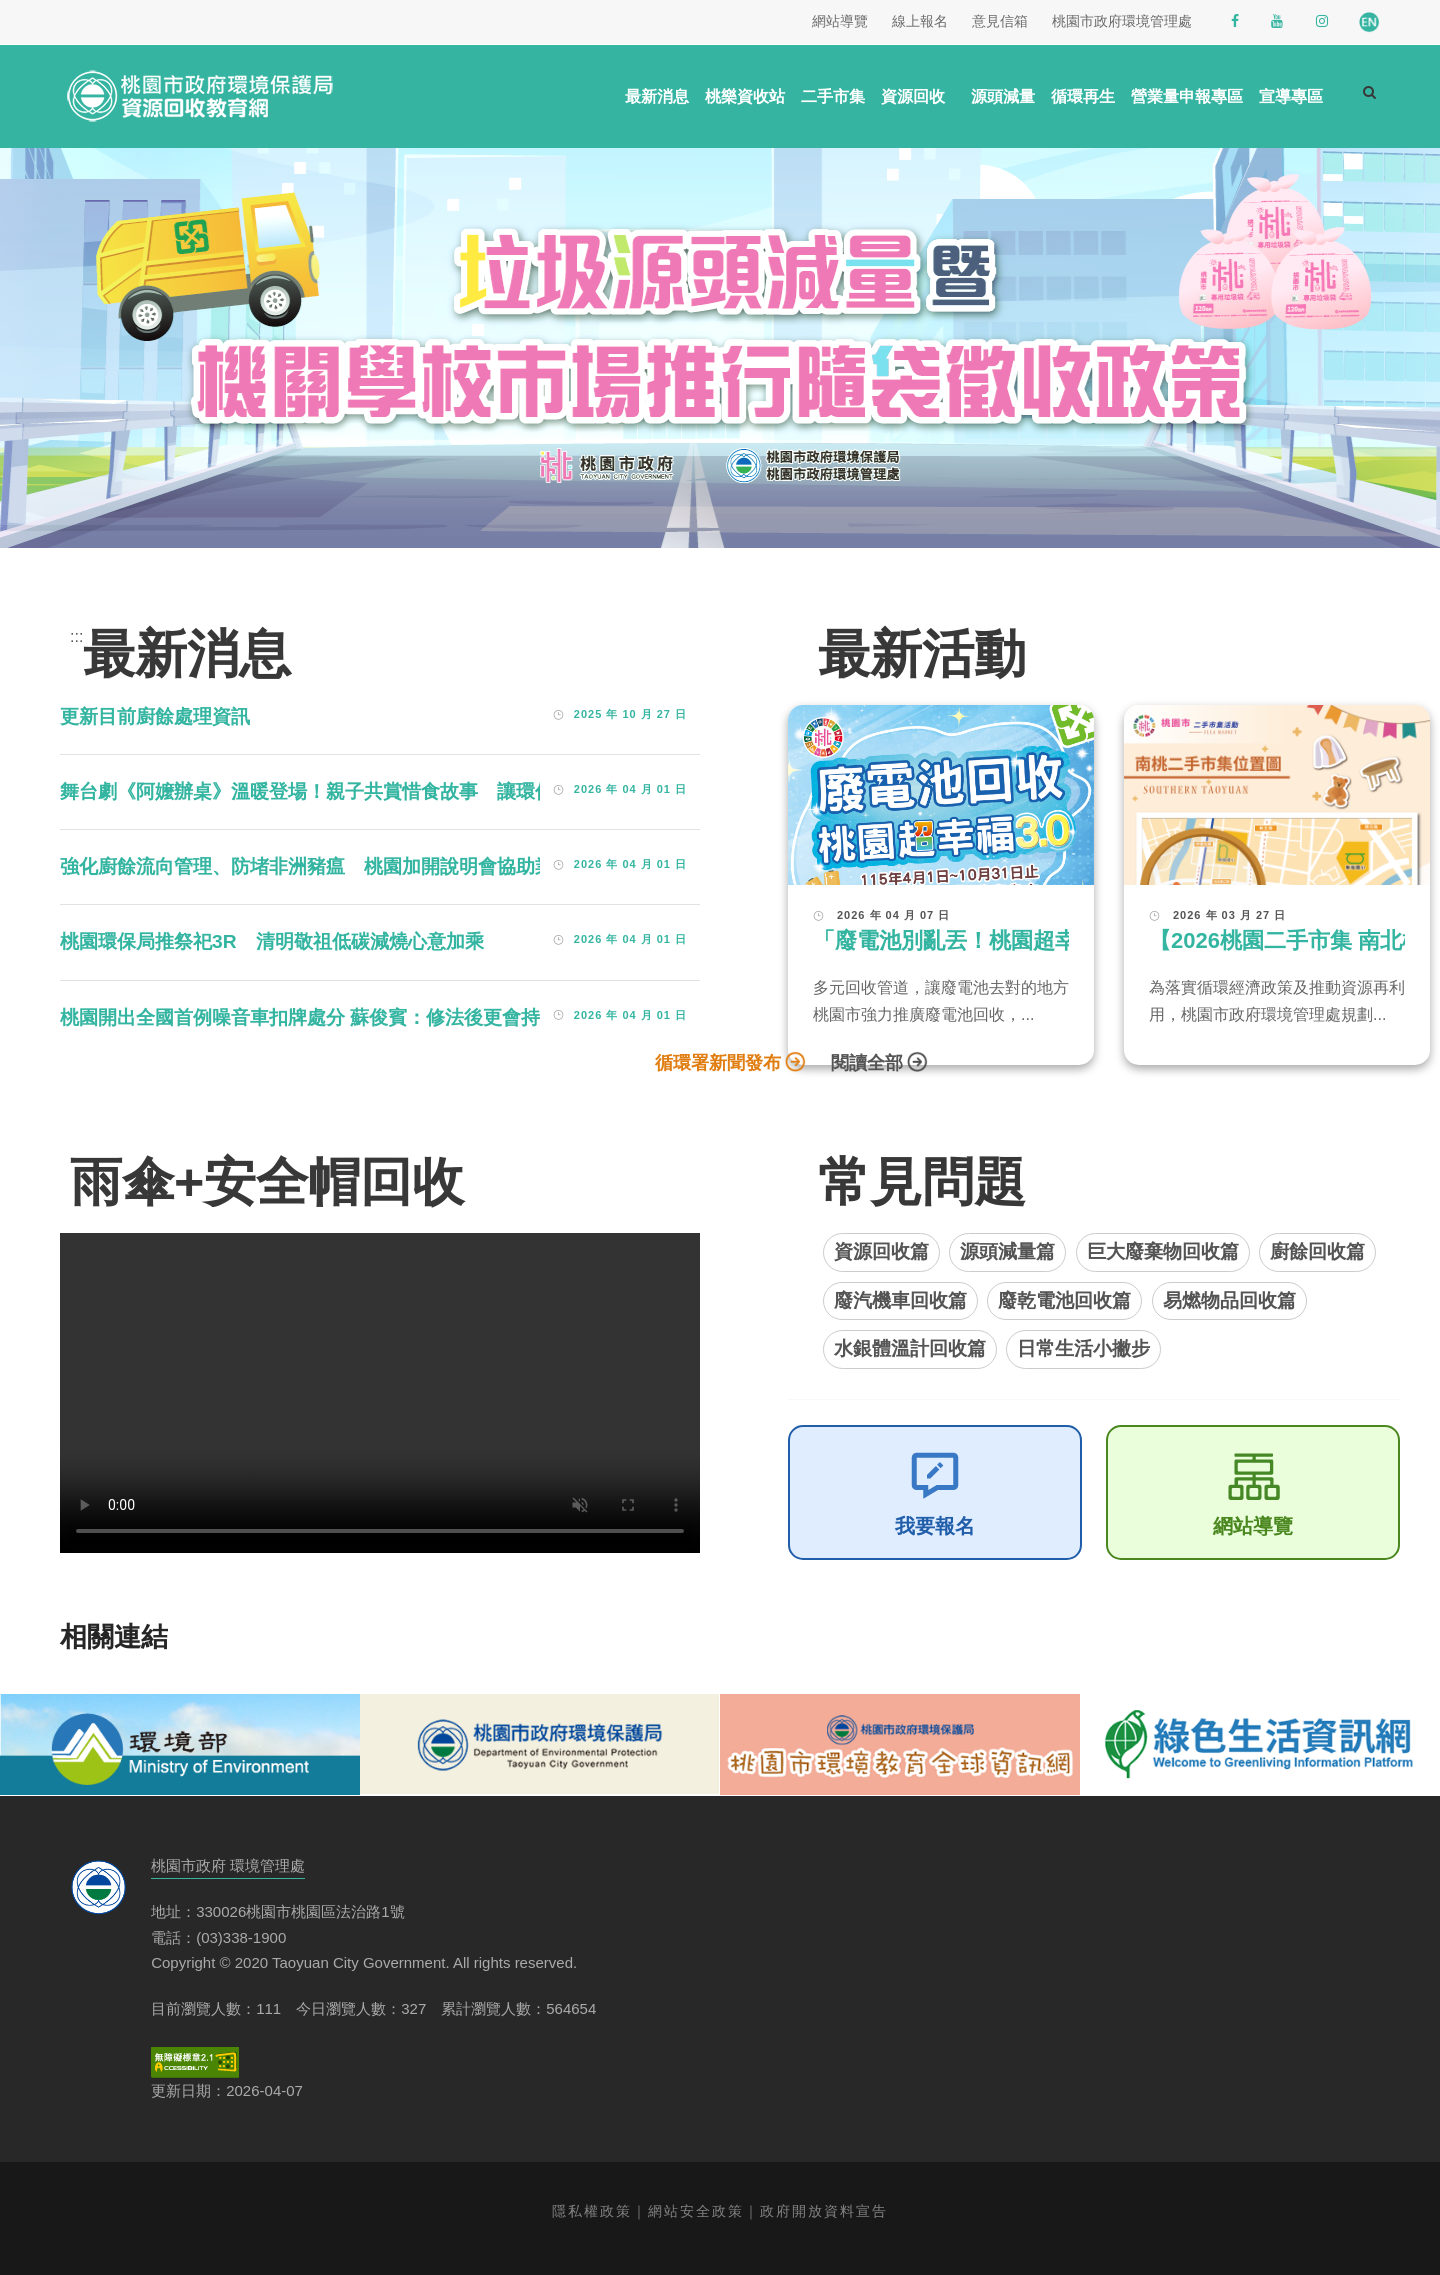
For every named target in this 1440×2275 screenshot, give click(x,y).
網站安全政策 (696, 2211)
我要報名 (935, 1526)
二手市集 (833, 96)
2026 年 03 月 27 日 (1229, 915)
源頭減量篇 (1007, 1251)
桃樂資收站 (745, 96)
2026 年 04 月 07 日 (893, 915)
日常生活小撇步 (1083, 1348)
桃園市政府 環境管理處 (228, 1865)
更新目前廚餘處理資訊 (155, 716)
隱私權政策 (592, 2211)
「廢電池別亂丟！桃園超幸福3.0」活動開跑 (1026, 940)
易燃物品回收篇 (1229, 1300)
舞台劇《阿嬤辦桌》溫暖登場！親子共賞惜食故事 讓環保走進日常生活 (364, 791)
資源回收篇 (881, 1251)
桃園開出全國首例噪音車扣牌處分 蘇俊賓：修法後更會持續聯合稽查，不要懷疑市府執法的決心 (461, 1017)
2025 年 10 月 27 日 (630, 714)
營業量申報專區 (1187, 96)
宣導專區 (1291, 96)
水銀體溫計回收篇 (910, 1348)
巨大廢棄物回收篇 (1163, 1251)
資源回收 (913, 96)
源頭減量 (1003, 96)
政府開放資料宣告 (824, 2211)
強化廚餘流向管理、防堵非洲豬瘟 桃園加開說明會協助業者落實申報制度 (373, 866)
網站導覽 (1253, 1526)
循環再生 (1083, 96)
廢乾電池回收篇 (1064, 1300)
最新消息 (657, 96)
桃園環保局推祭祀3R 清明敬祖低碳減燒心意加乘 (272, 941)
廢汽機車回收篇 (900, 1300)
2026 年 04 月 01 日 (630, 789)
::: (76, 636)
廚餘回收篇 (1317, 1251)
